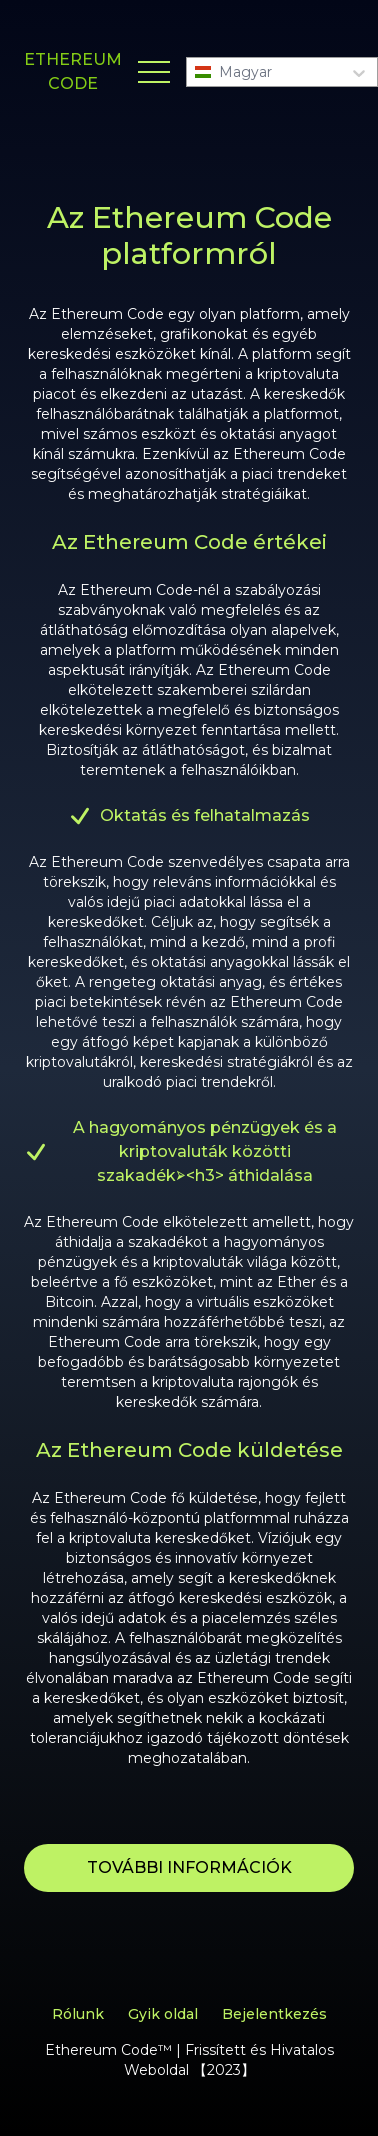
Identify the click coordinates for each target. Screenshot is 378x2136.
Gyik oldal (163, 2014)
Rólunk (78, 2014)
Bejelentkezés (274, 2014)
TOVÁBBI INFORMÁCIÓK (189, 1867)
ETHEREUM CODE (73, 71)
